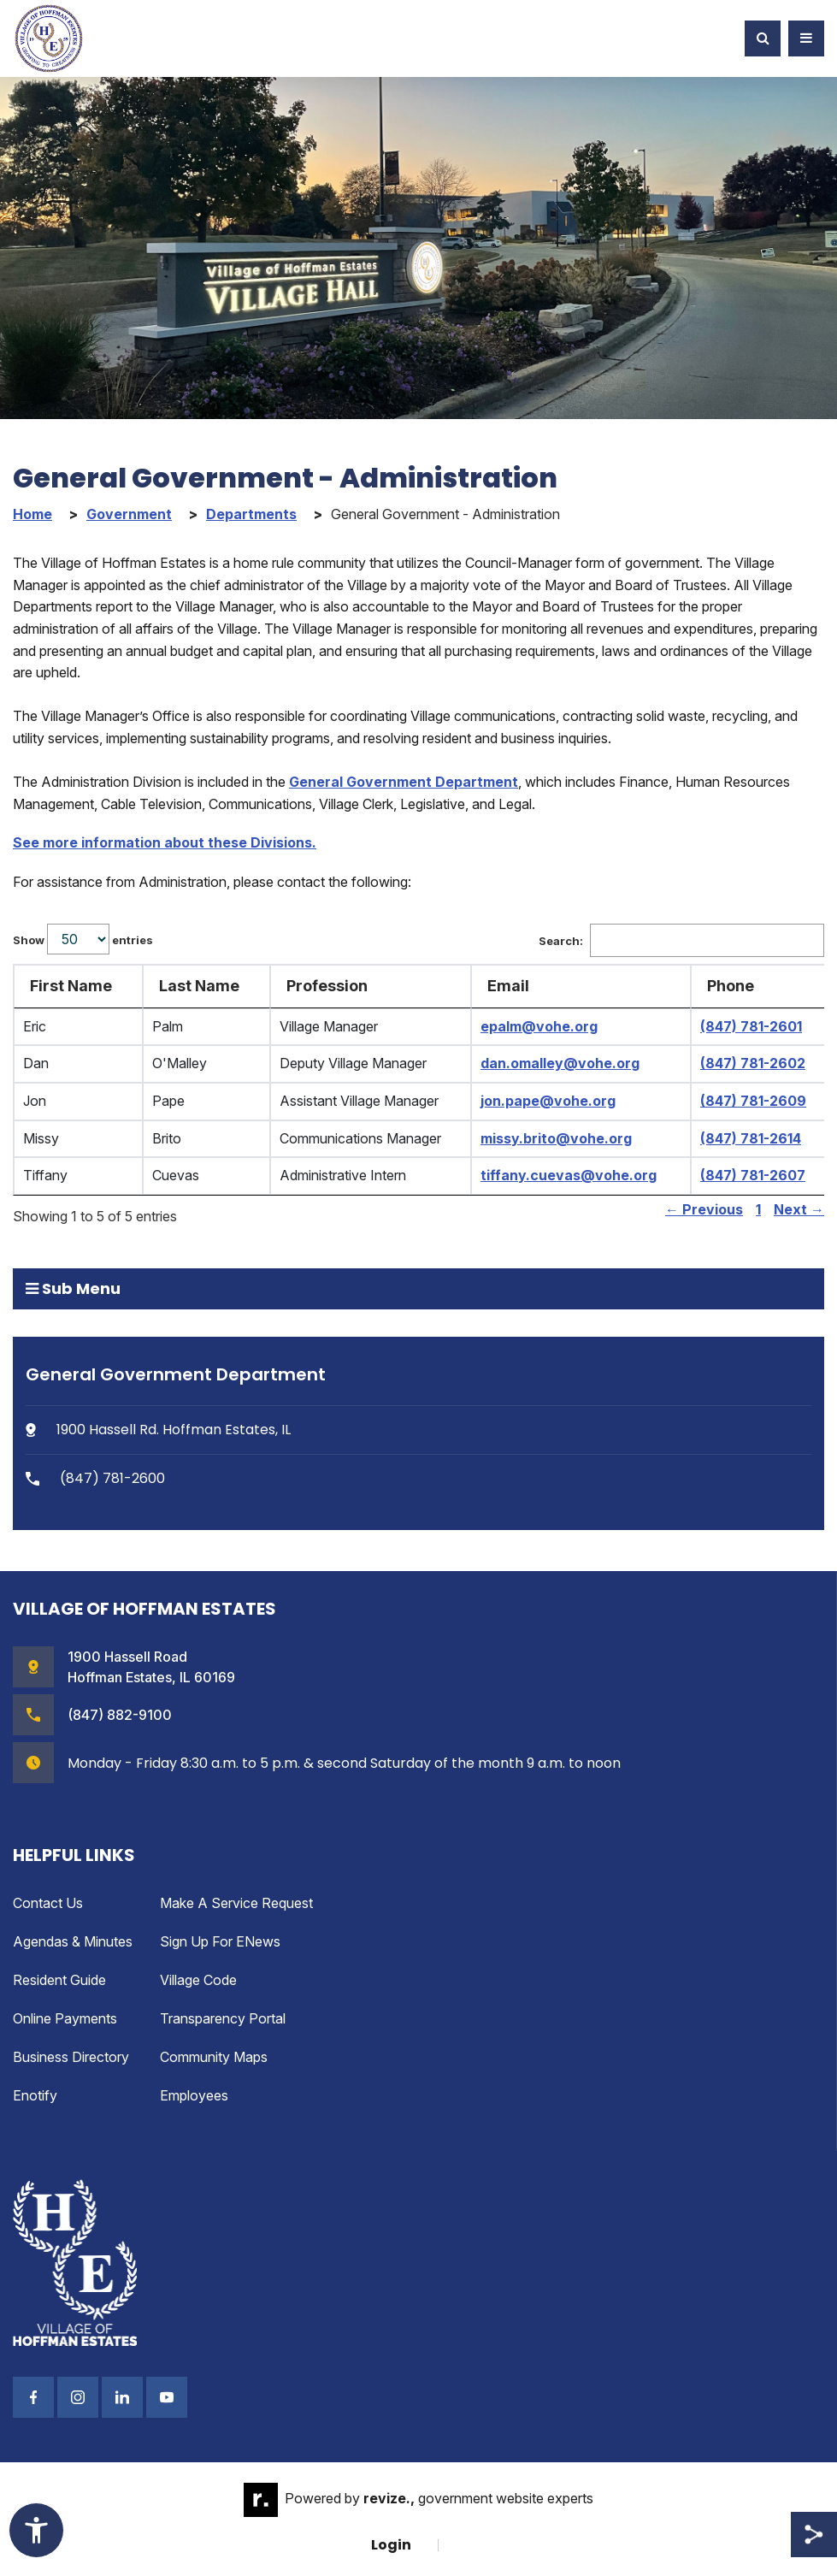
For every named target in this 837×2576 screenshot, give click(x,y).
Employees (194, 2095)
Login (391, 2545)
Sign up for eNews (220, 1941)
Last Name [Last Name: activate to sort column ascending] (199, 986)
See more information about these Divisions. (164, 842)
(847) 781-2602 (752, 1063)
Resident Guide (59, 1979)
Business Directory (71, 2056)
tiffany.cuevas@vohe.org (568, 1175)
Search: (681, 941)
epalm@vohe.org (539, 1026)
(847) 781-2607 (752, 1175)
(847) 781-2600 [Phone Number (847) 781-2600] (95, 1478)
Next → (799, 1209)
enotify (35, 2095)
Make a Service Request (236, 1902)
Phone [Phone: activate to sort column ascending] (730, 986)
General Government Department (403, 781)
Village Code (198, 1979)
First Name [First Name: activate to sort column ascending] (71, 986)
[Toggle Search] (763, 38)
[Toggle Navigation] (806, 38)
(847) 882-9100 (120, 1714)
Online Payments (65, 2018)
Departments (251, 514)
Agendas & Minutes (73, 1941)
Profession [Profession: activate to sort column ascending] (327, 986)
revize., (389, 2498)
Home (32, 514)
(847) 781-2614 (750, 1138)
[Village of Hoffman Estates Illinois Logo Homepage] (49, 38)
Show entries (83, 939)
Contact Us (48, 1902)
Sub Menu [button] (73, 1288)
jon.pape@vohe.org (548, 1100)
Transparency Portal (223, 2018)
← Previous (704, 1209)
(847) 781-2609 (753, 1100)
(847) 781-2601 (751, 1026)
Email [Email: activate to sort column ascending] (508, 986)
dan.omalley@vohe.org (560, 1063)
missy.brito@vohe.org (556, 1138)
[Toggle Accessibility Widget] (36, 2530)
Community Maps (214, 2056)
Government (129, 514)
